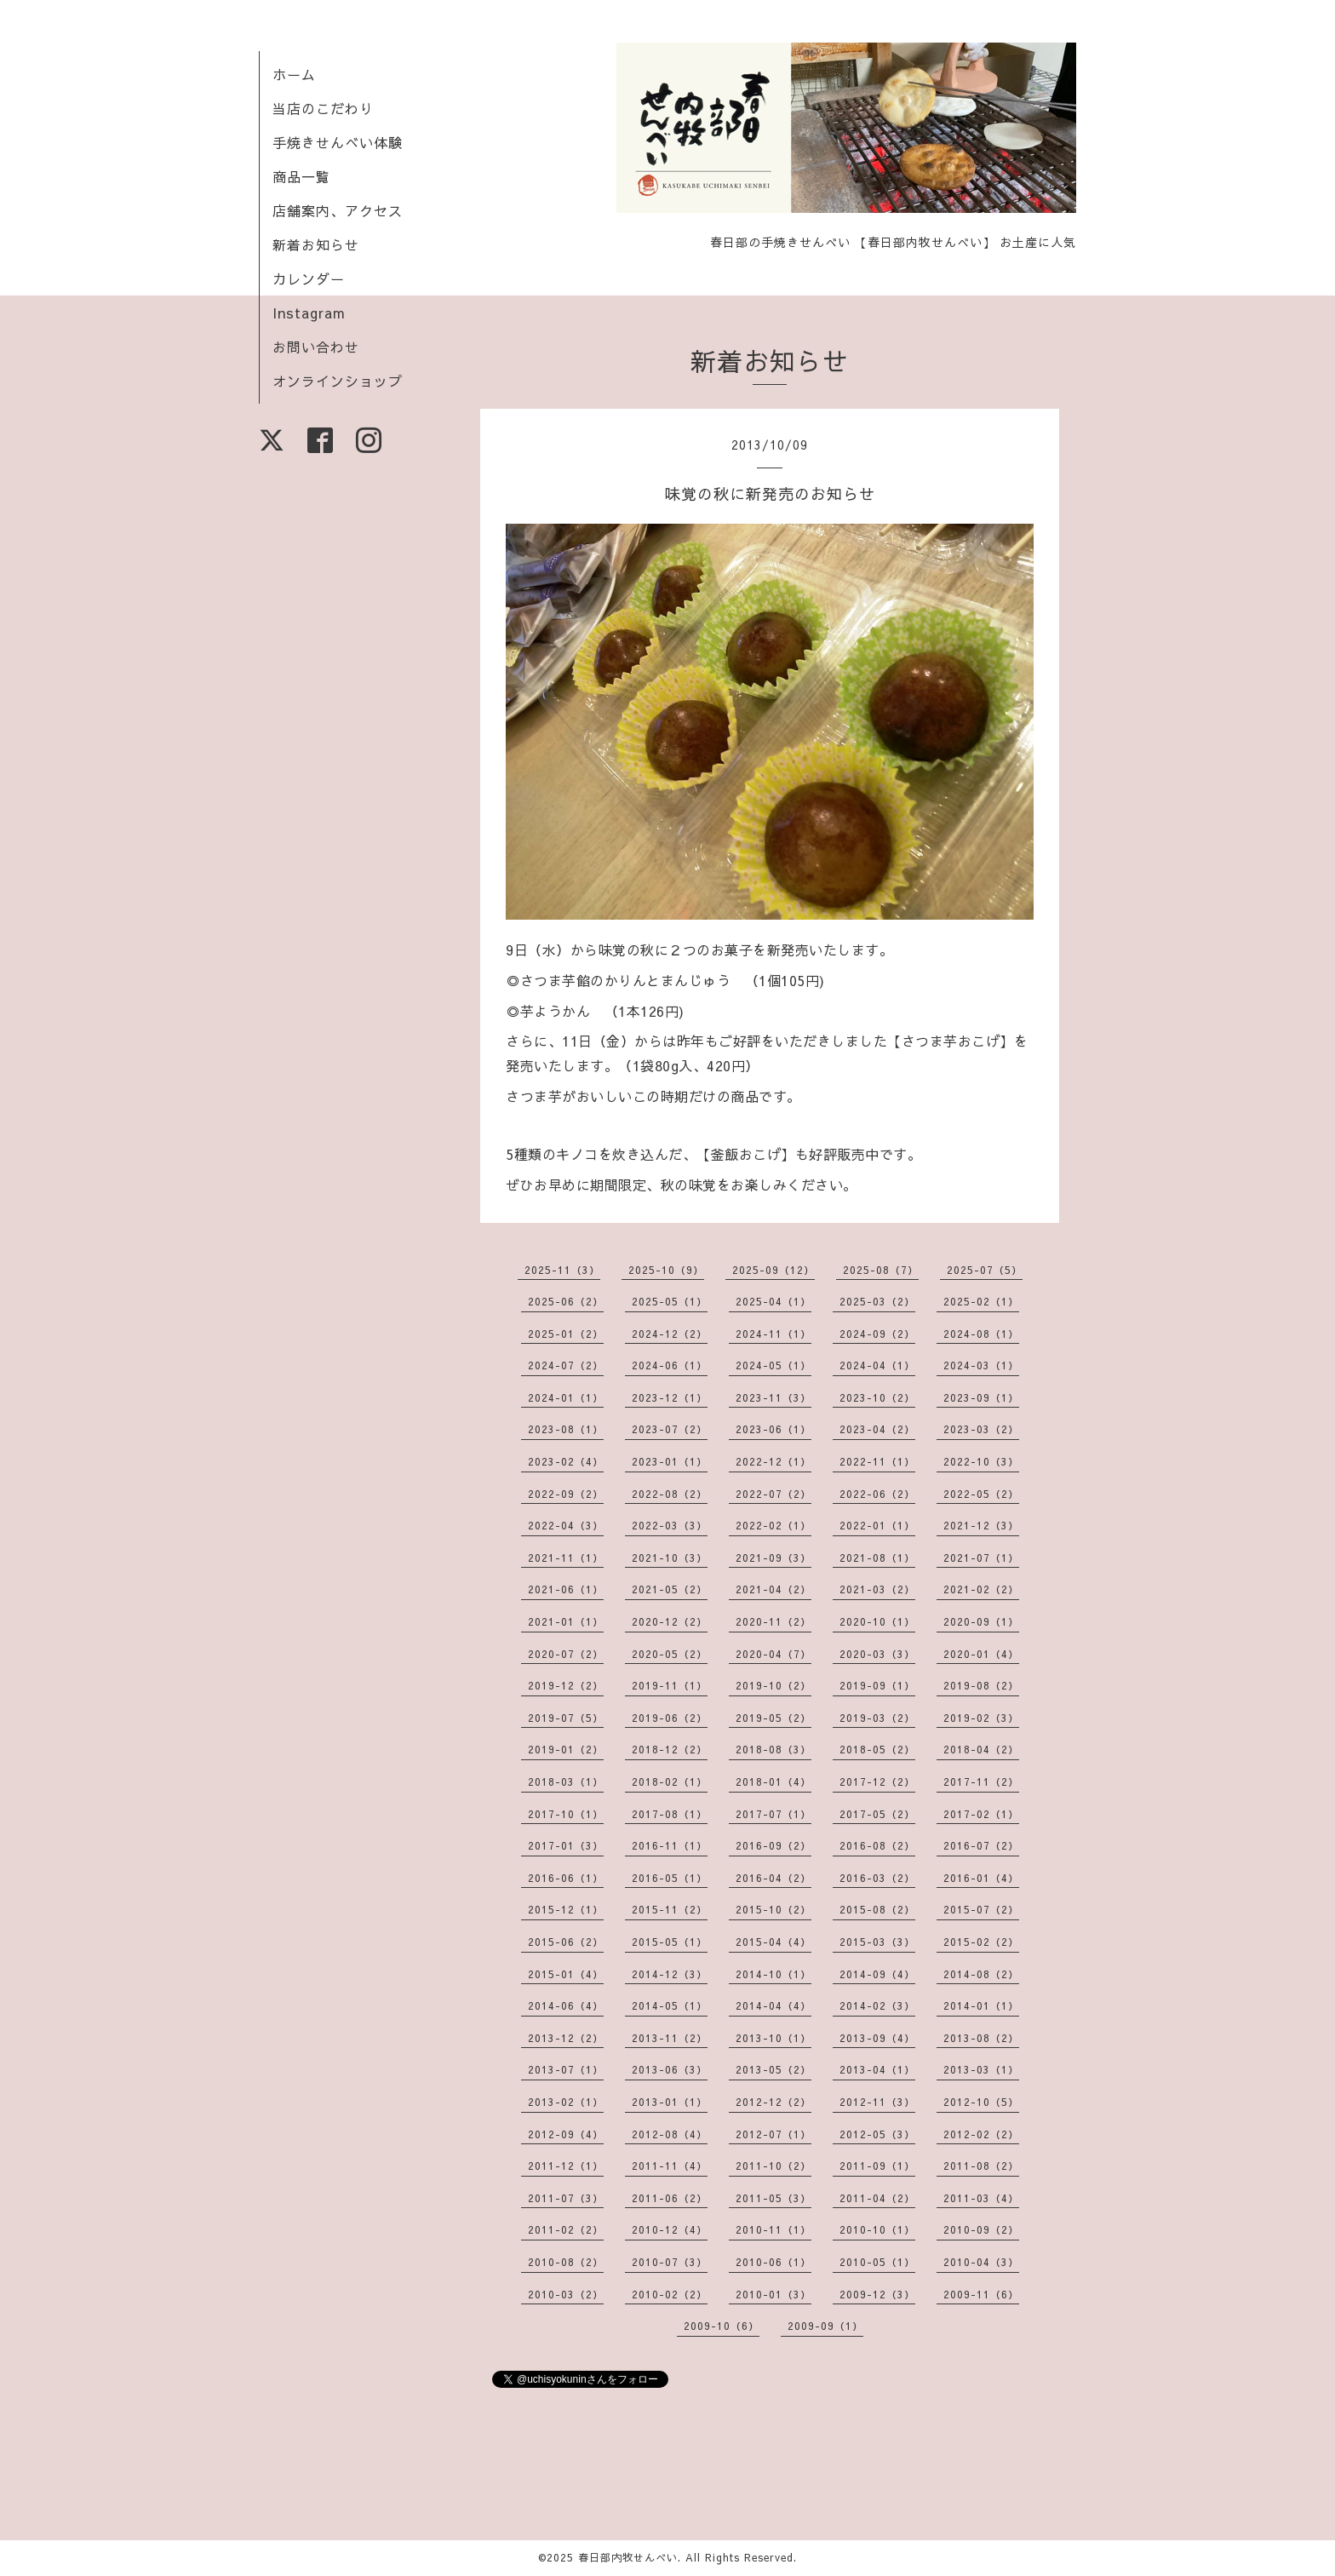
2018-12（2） (670, 1749)
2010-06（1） (773, 2262)
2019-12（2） (566, 1685)
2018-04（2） (981, 1749)
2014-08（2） (981, 1974)
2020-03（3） (877, 1654)
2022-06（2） (877, 1493)
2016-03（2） (877, 1878)
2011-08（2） (981, 2165)
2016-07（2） (981, 1845)
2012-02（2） (981, 2134)
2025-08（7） (881, 1270)
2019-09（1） (877, 1685)
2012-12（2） (773, 2101)
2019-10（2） (773, 1685)
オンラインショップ (337, 380)
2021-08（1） (877, 1557)
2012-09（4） (566, 2134)
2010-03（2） (566, 2294)
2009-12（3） (877, 2294)
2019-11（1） (670, 1685)
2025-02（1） (981, 1301)
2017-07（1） (773, 1814)
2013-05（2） (773, 2069)
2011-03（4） (981, 2198)
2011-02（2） (566, 2229)
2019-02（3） (981, 1717)
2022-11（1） (877, 1461)
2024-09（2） (877, 1333)
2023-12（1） (670, 1397)
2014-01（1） (981, 2005)
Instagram (309, 312)
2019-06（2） (670, 1717)
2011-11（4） (670, 2165)
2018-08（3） (773, 1749)
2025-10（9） (666, 1270)
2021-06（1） (566, 1589)
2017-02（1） (981, 1814)
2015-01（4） (566, 1974)
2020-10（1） (877, 1621)
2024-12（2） (670, 1333)
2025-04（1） (773, 1301)
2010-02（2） (670, 2294)
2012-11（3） (877, 2101)
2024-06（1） (670, 1365)
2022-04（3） (566, 1525)
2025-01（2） (566, 1333)
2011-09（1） (877, 2165)
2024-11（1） (773, 1333)
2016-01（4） (981, 1878)
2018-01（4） (773, 1781)
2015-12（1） (566, 1909)
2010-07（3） (670, 2262)
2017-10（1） (566, 1814)
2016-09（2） (773, 1845)
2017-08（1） (670, 1814)
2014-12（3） (670, 1974)
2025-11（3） (562, 1270)
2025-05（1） (670, 1301)
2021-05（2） (670, 1589)
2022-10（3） (981, 1461)
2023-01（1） (670, 1461)
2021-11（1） (566, 1557)
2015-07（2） (981, 1909)
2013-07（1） (566, 2069)
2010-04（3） (981, 2262)
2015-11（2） (670, 1909)
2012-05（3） (877, 2134)
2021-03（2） (877, 1589)
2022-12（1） (773, 1461)
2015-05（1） (670, 1941)
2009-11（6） (981, 2294)
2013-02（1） (566, 2101)
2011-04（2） (877, 2198)
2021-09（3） (773, 1557)
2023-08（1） (566, 1429)
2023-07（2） (670, 1429)
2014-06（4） (566, 2005)
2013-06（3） (670, 2069)
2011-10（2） (773, 2165)
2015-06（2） (566, 1941)
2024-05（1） (773, 1365)
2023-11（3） (773, 1397)
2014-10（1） (773, 1974)
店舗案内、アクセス (337, 210)
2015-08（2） (877, 1909)
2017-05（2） (877, 1814)
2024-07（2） (566, 1365)
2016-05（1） (670, 1878)
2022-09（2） (566, 1493)
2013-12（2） (566, 2038)
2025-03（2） (877, 1301)
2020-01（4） (981, 1654)
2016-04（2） (773, 1878)
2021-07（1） (981, 1557)
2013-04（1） (877, 2069)
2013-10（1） (773, 2038)
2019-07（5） (566, 1717)
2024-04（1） (877, 1365)
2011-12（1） (566, 2165)
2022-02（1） (773, 1525)
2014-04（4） (773, 2005)
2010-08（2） (566, 2262)
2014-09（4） (877, 1974)
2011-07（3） (566, 2198)
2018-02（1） (670, 1781)
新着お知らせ (315, 244)
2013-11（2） (670, 2038)
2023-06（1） (773, 1429)
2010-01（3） (773, 2294)
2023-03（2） (981, 1429)
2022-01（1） (877, 1525)
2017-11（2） (981, 1781)
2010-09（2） (981, 2229)
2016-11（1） (670, 1845)
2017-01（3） (566, 1845)
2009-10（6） (721, 2325)
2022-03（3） (670, 1525)
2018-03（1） (566, 1781)
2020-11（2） (773, 1621)
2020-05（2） (670, 1654)
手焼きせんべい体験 (337, 142)
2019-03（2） (877, 1717)
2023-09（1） (981, 1397)
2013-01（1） (670, 2101)
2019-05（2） (773, 1717)
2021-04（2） (773, 1589)
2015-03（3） (877, 1941)
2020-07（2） (566, 1654)
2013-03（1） (981, 2069)
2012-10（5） (981, 2101)
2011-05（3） (773, 2198)
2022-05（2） (981, 1493)
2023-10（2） (877, 1397)
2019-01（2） (566, 1749)
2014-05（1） (670, 2005)
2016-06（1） (566, 1878)
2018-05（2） (877, 1749)
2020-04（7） (773, 1654)
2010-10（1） (877, 2229)
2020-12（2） (670, 1621)
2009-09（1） (825, 2325)
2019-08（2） (981, 1685)
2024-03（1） (981, 1365)
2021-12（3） (981, 1525)
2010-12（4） (670, 2229)
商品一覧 (301, 176)
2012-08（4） (670, 2134)
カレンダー (308, 278)
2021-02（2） (981, 1589)
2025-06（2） (566, 1301)
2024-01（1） (566, 1397)
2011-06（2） (670, 2198)
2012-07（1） (773, 2134)
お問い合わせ (315, 346)
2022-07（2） (773, 1493)
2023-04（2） (877, 1429)
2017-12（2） (877, 1781)
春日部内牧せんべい (628, 2557)
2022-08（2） (670, 1493)
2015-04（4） (773, 1941)
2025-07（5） (985, 1270)
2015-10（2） (773, 1909)
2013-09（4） (877, 2038)
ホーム (294, 74)
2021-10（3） (670, 1557)
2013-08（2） (981, 2038)
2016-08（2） (877, 1845)
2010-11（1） (773, 2229)
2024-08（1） (981, 1333)
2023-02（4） (566, 1461)
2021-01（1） (566, 1621)
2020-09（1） (981, 1621)
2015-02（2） (981, 1941)
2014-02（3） (877, 2005)
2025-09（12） (773, 1270)
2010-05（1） (877, 2262)
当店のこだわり (323, 108)
